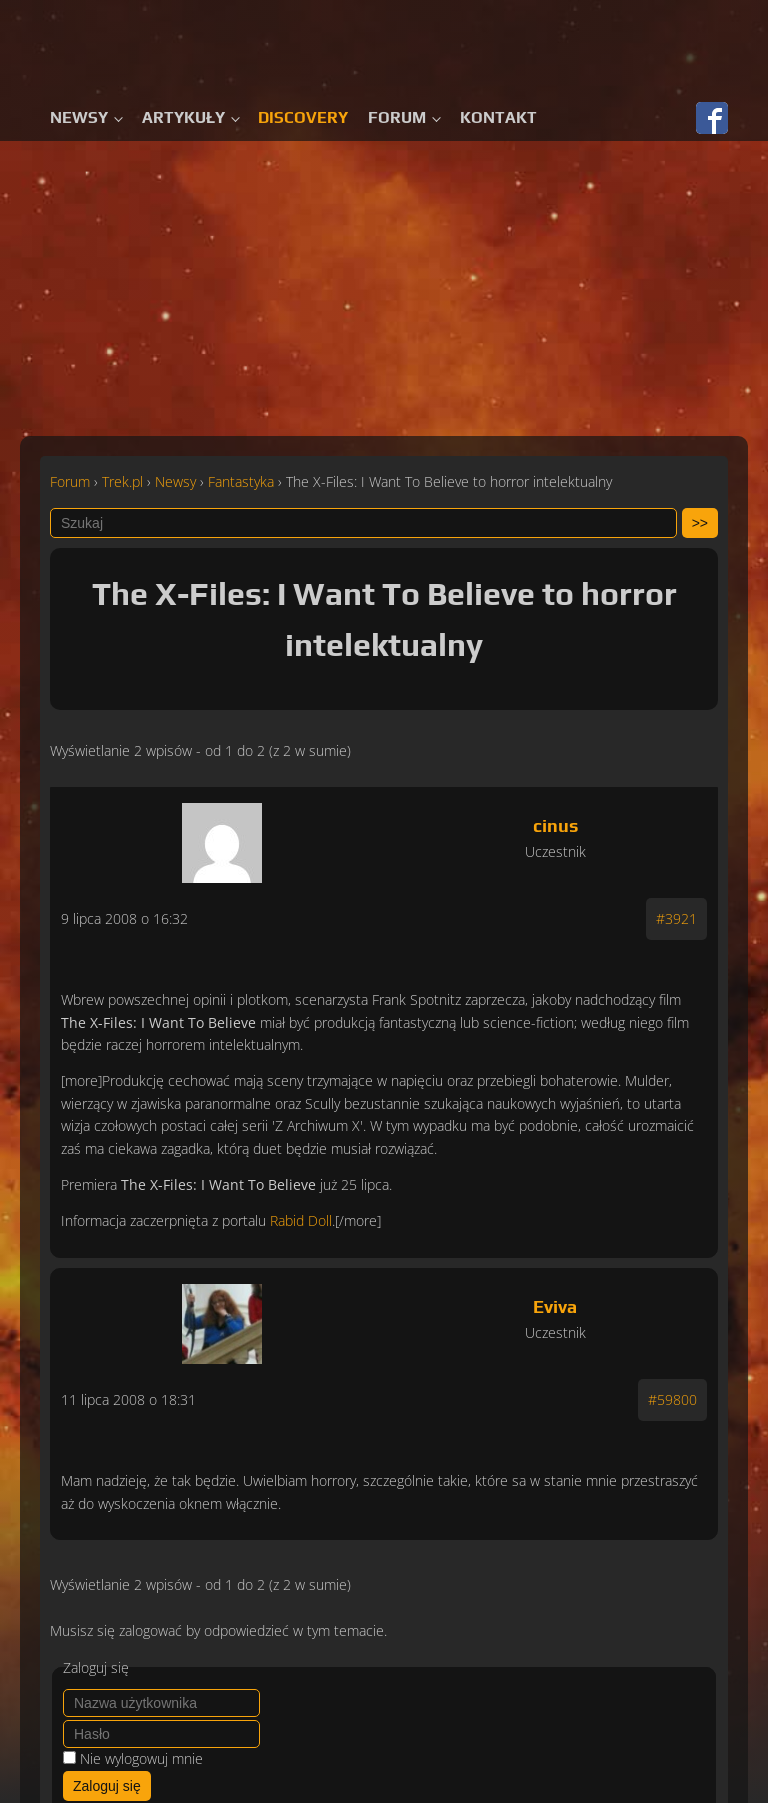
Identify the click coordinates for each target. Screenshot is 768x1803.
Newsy (79, 117)
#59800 (672, 1399)
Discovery (303, 117)
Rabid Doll (301, 1220)
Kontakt (498, 117)
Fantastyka (241, 481)
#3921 (676, 918)
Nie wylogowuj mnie (141, 1758)
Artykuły (183, 117)
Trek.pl (122, 481)
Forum (397, 117)
